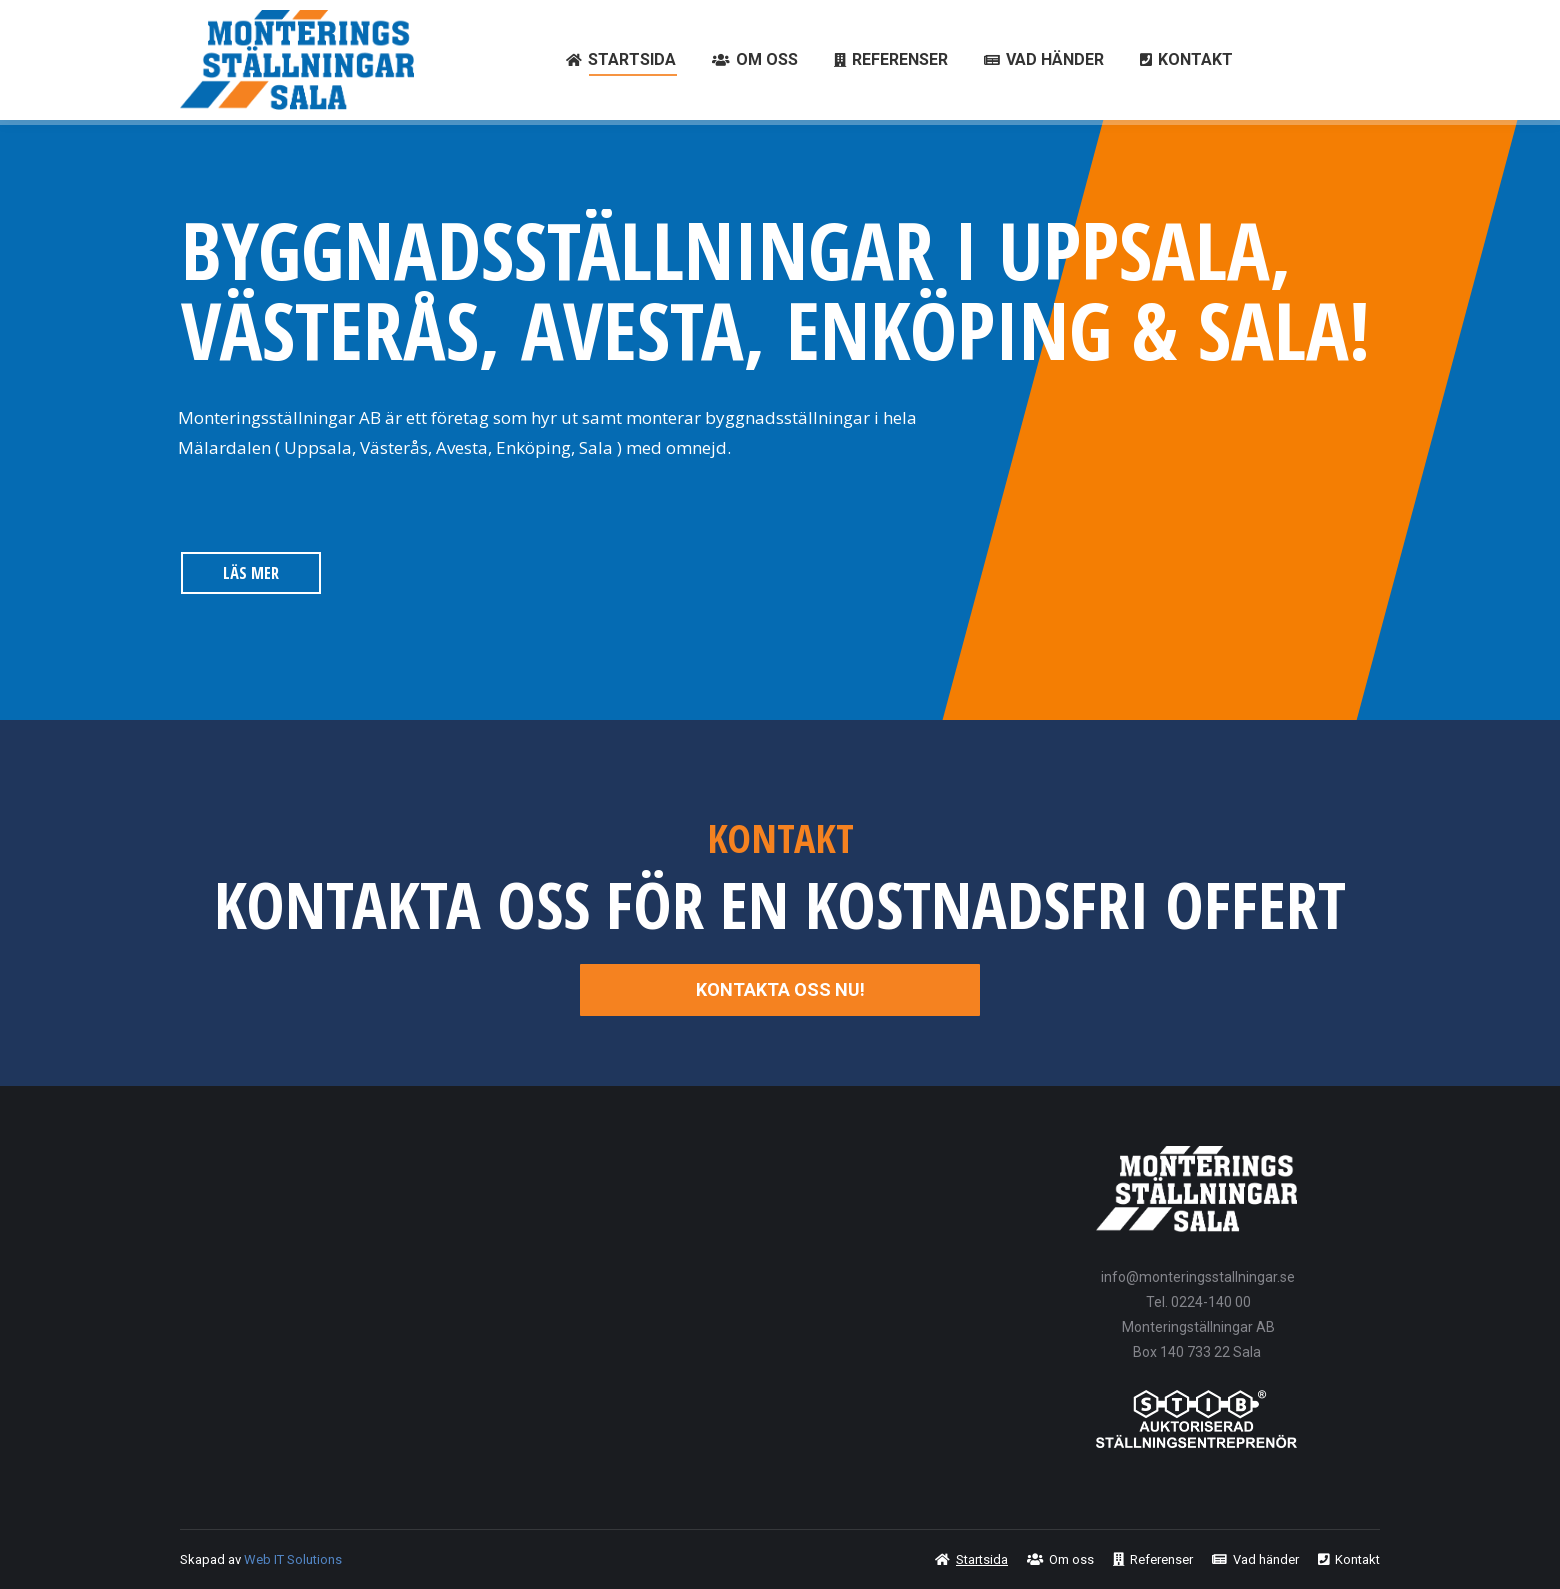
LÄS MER (251, 573)
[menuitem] (621, 60)
